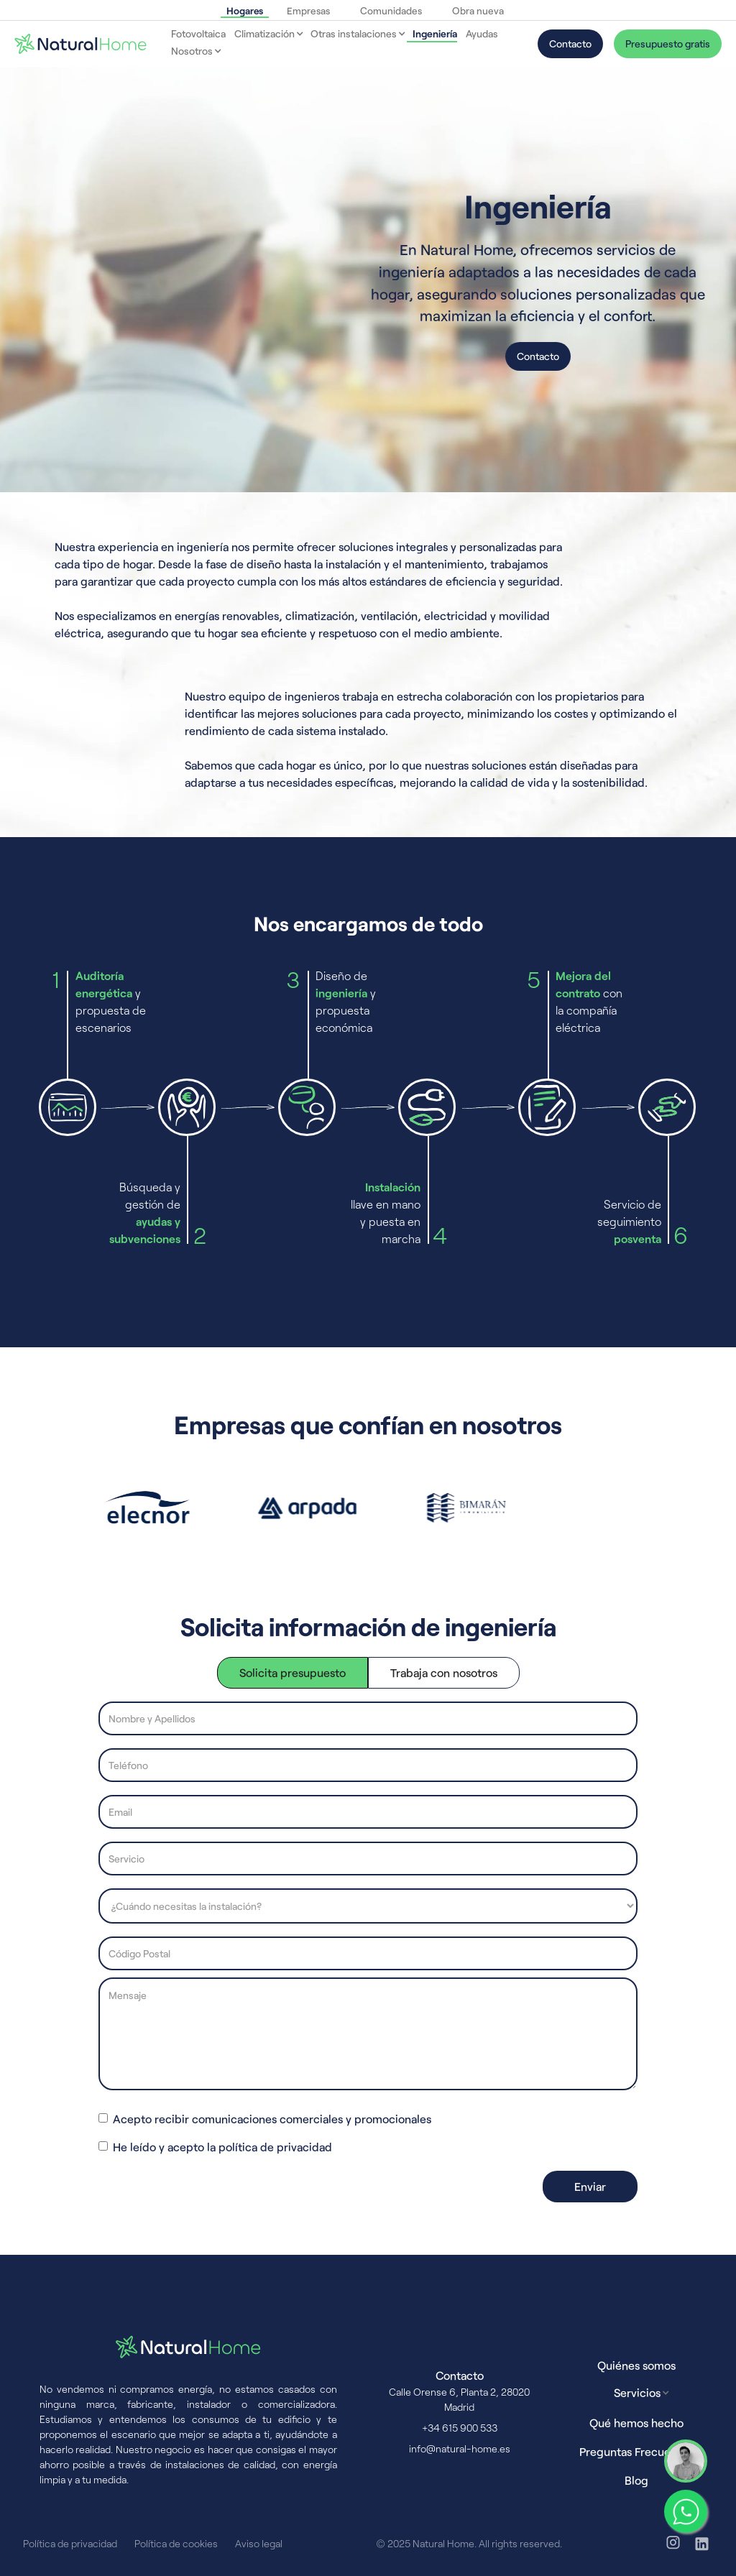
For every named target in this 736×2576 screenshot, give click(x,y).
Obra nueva (478, 10)
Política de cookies (176, 2543)
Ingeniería (435, 33)
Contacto (570, 43)
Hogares (244, 10)
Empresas (308, 10)
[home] (80, 44)
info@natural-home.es (459, 2448)
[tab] (292, 1673)
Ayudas (482, 33)
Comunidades (391, 10)
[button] (265, 34)
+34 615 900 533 (459, 2428)
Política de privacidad (70, 2543)
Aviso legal (258, 2543)
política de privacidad (275, 2146)
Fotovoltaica (198, 33)
